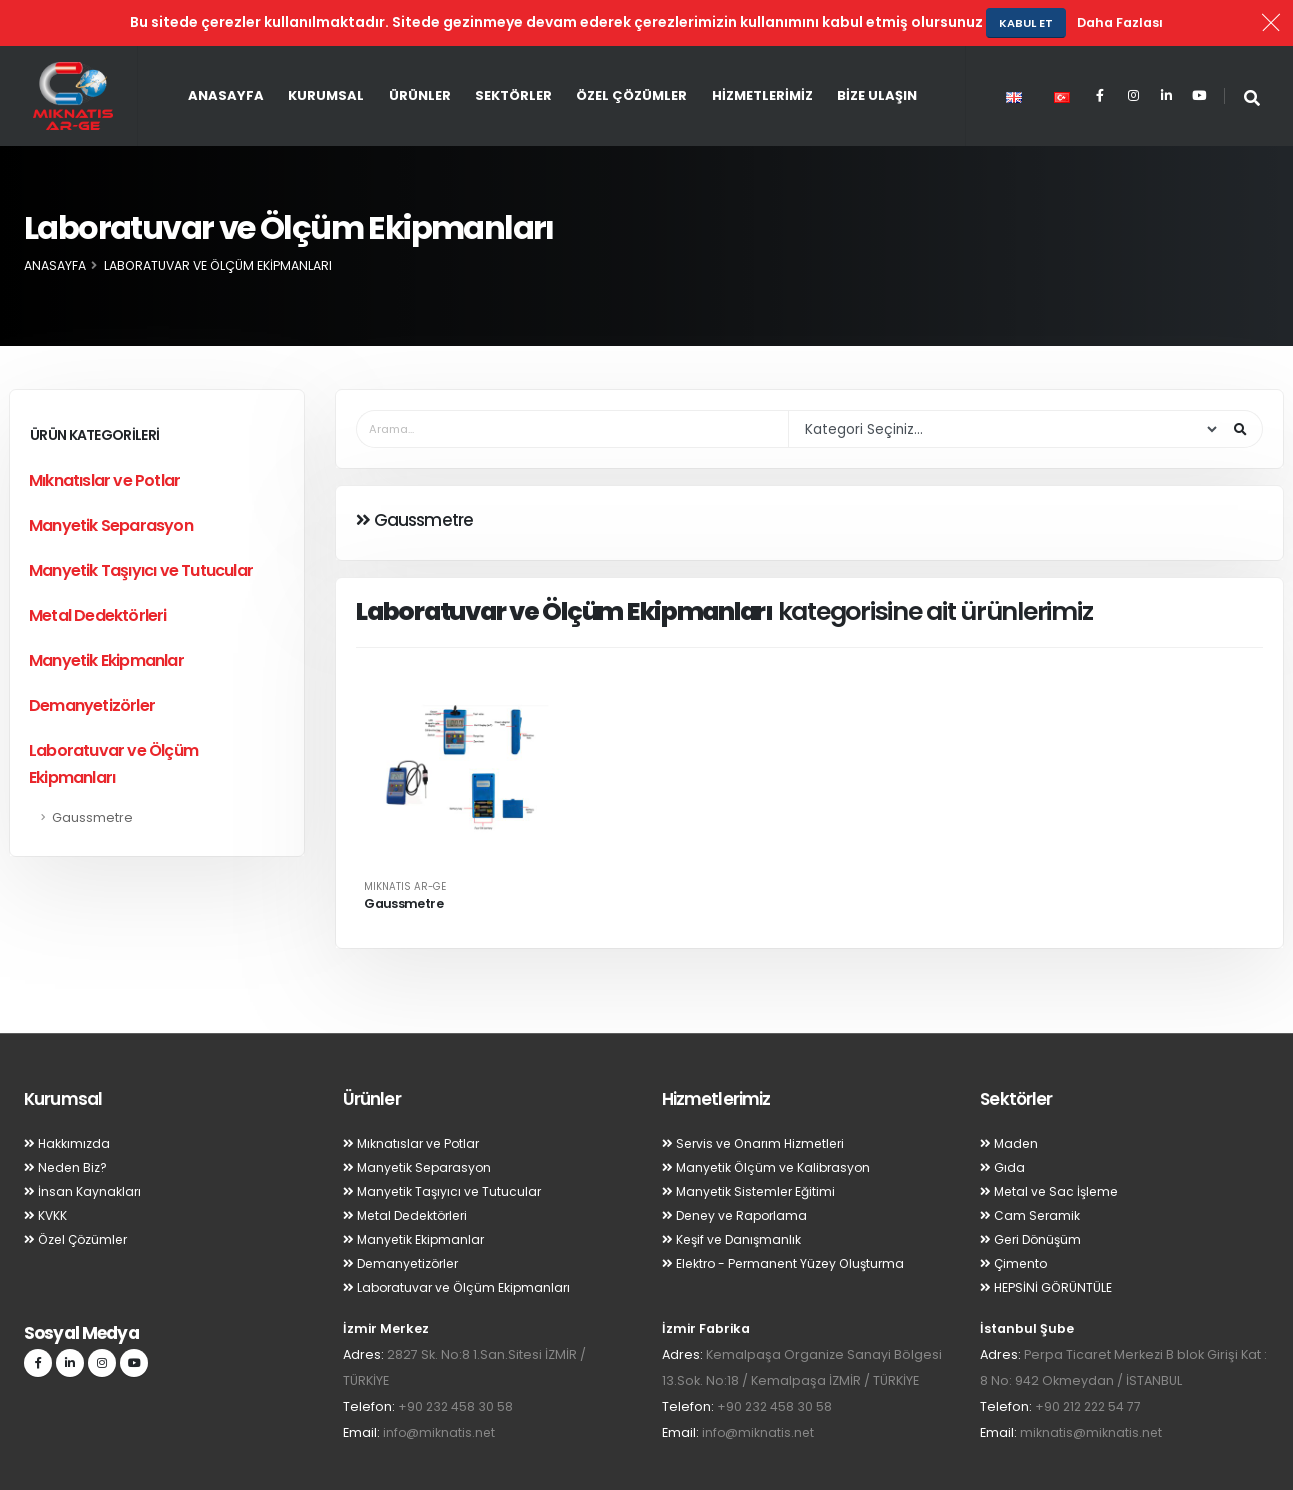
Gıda (1002, 1121)
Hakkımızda (67, 1097)
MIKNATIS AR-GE (405, 841)
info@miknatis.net (440, 1386)
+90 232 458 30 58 (456, 1360)
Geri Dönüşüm (1033, 1193)
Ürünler (420, 49)
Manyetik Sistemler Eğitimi (751, 1145)
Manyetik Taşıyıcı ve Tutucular (141, 524)
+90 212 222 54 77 (1090, 1360)
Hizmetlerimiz (762, 49)
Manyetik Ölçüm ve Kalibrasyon (769, 1121)
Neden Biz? (66, 1121)
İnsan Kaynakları (83, 1145)
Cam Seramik (1031, 1169)
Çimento (1015, 1217)
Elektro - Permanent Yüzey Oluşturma (788, 1217)
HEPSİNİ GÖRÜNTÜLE (1047, 1241)
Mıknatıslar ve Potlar (104, 434)
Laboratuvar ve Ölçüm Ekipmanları (113, 718)
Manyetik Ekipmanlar (106, 614)
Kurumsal (326, 49)
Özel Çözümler (631, 49)
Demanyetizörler (92, 659)
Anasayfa (226, 49)
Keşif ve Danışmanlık (734, 1193)
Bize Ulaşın (877, 49)
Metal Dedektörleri (98, 569)
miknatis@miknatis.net (1091, 1386)
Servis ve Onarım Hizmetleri (757, 1097)
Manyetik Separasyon (111, 479)
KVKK (46, 1169)
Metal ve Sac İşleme (1052, 1145)
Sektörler (513, 49)
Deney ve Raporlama (738, 1169)
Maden (1010, 1097)
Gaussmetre (92, 771)
